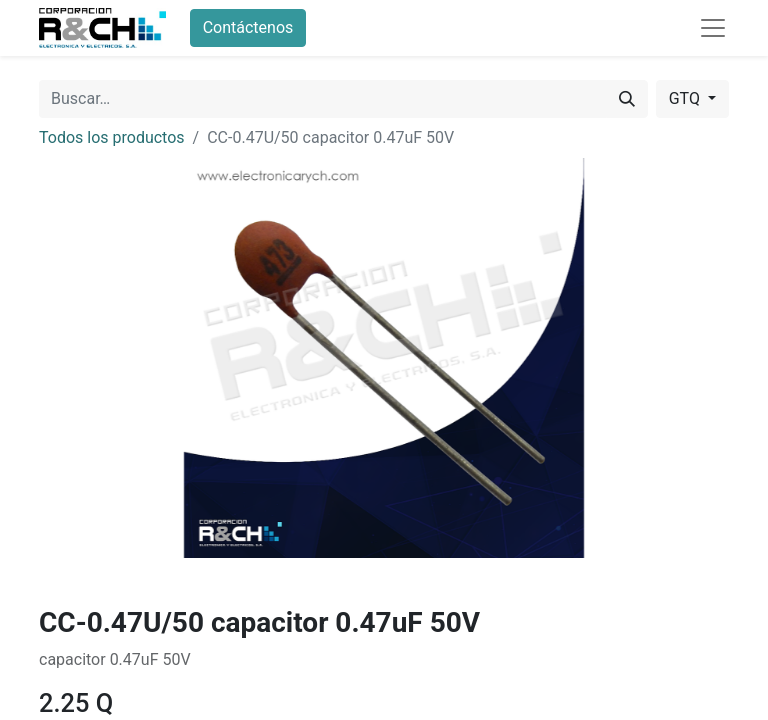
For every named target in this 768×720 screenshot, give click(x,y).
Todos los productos (112, 137)
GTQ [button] (686, 98)
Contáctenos (248, 27)
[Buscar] (627, 99)
